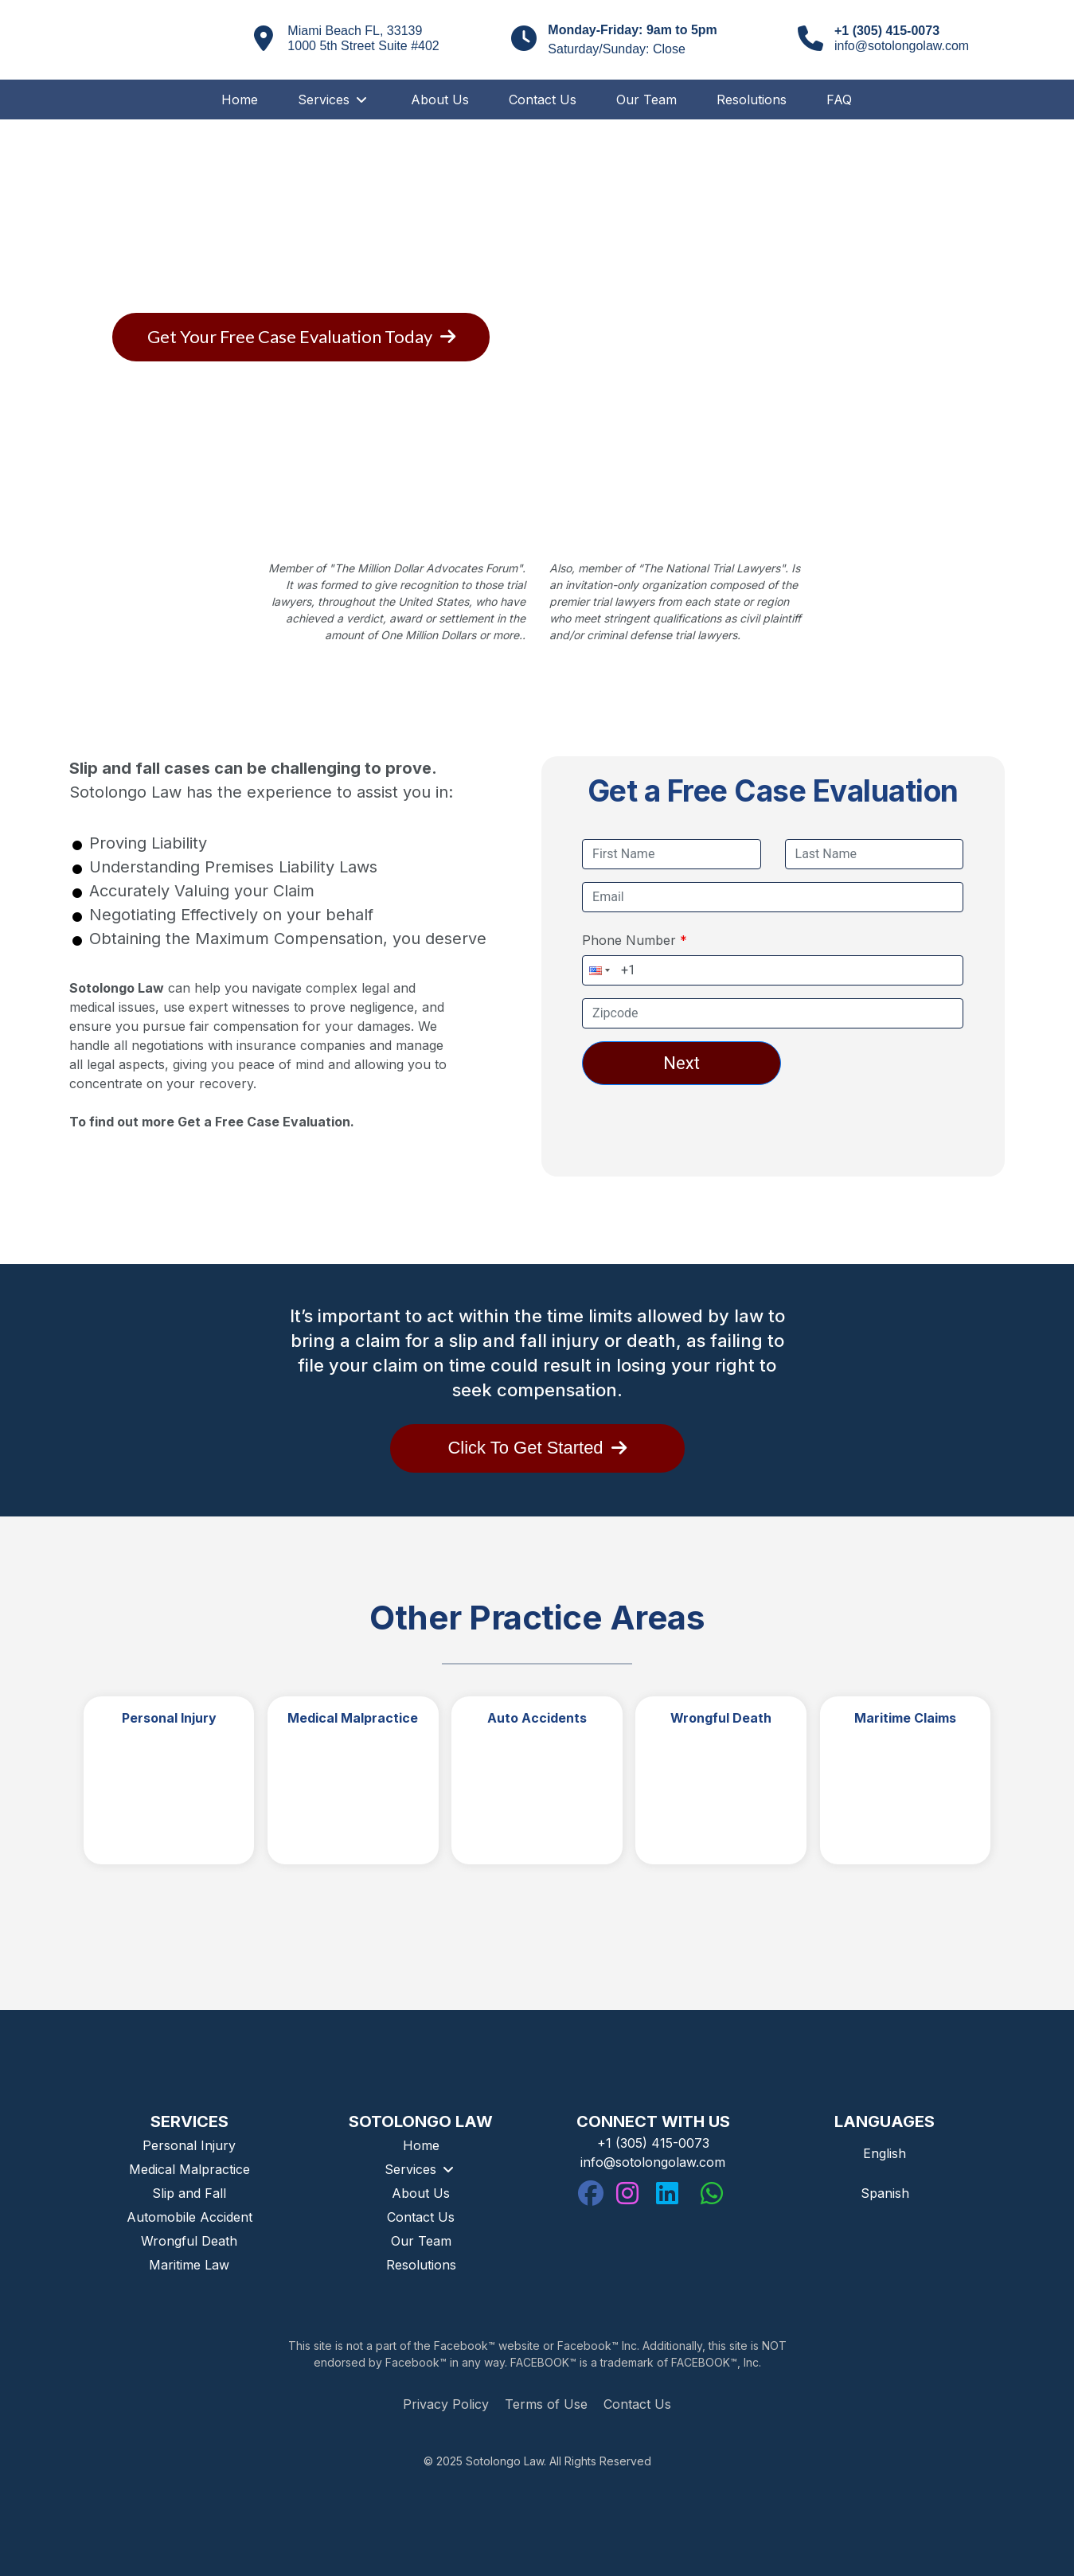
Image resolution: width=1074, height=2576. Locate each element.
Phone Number (631, 940)
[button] (598, 970)
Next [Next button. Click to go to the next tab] (681, 1063)
